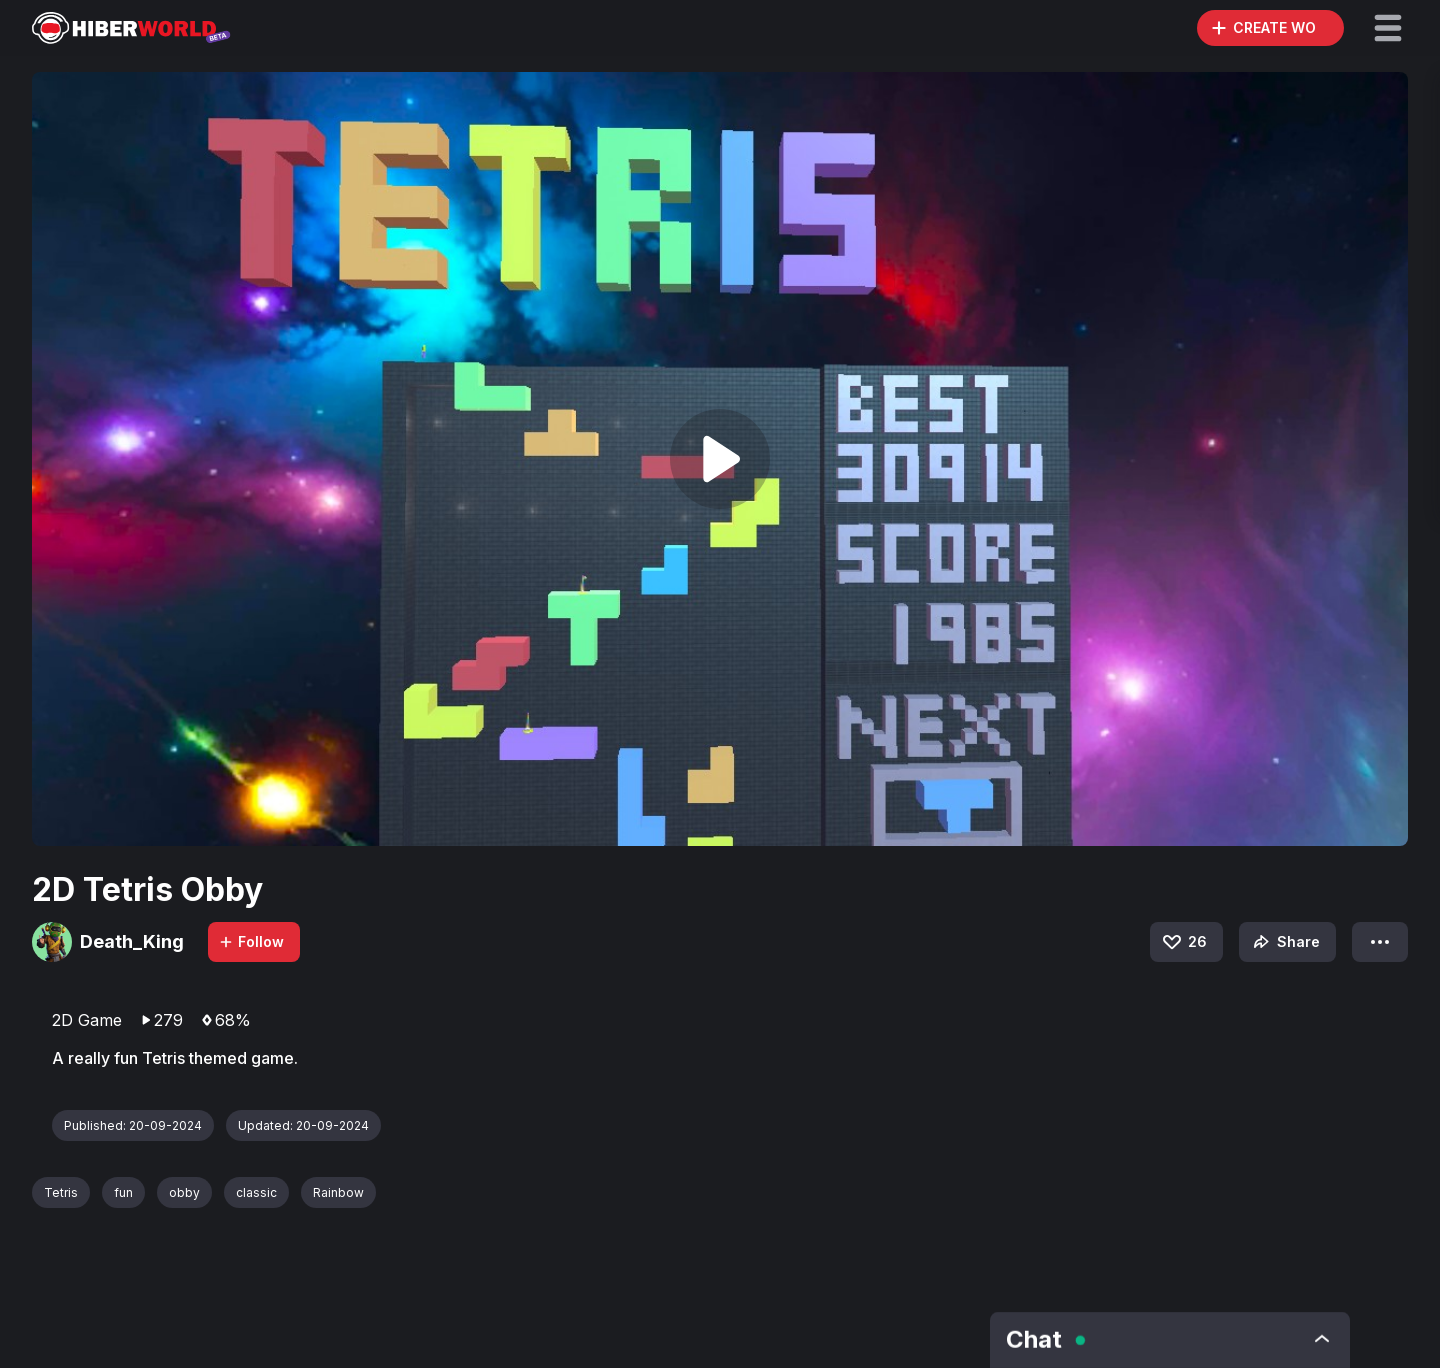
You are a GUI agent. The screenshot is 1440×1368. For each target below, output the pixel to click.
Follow (251, 941)
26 (1183, 942)
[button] (1388, 28)
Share (1284, 942)
